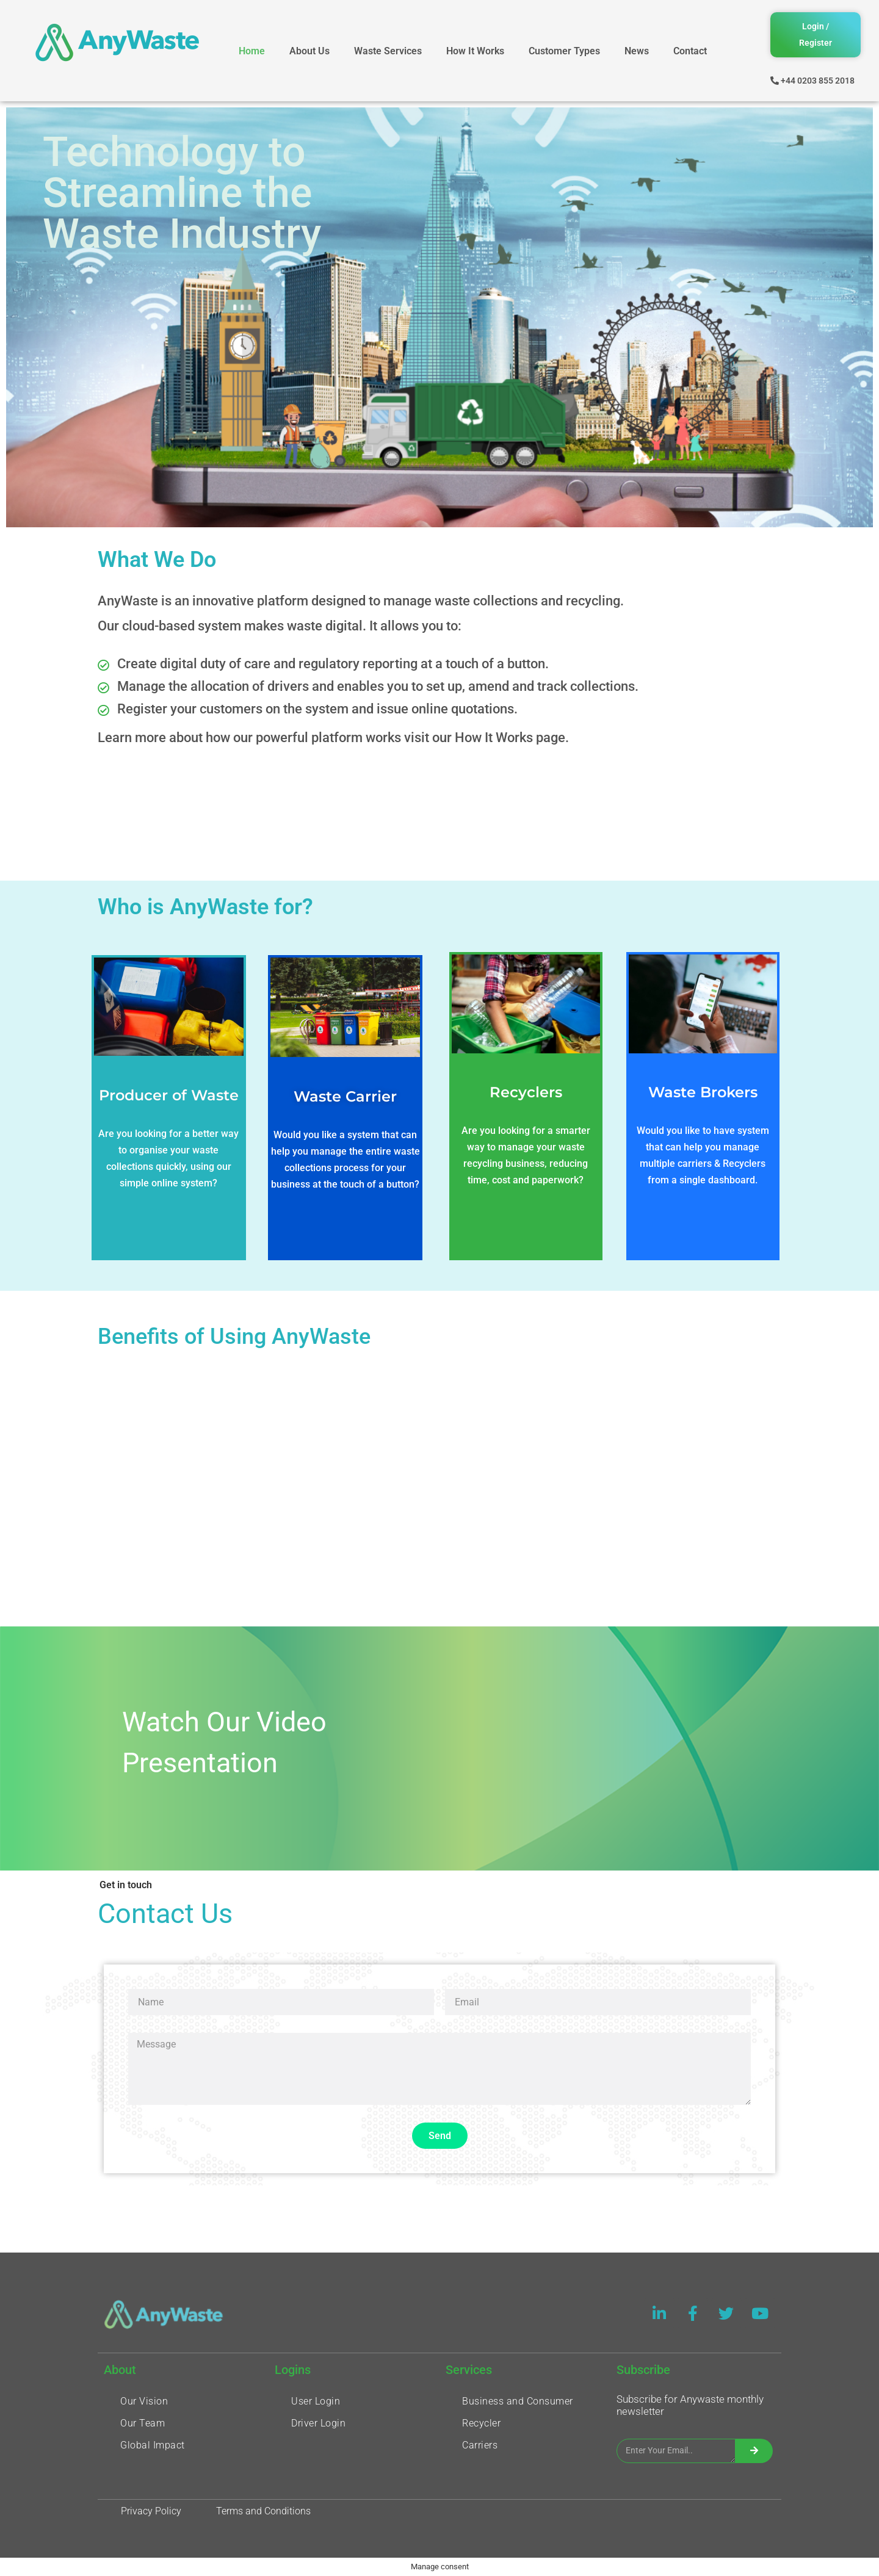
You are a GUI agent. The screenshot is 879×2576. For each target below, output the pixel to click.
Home (252, 51)
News (636, 51)
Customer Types (564, 51)
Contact (690, 51)
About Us (309, 51)
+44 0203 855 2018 (818, 80)
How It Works (475, 51)
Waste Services (388, 51)
